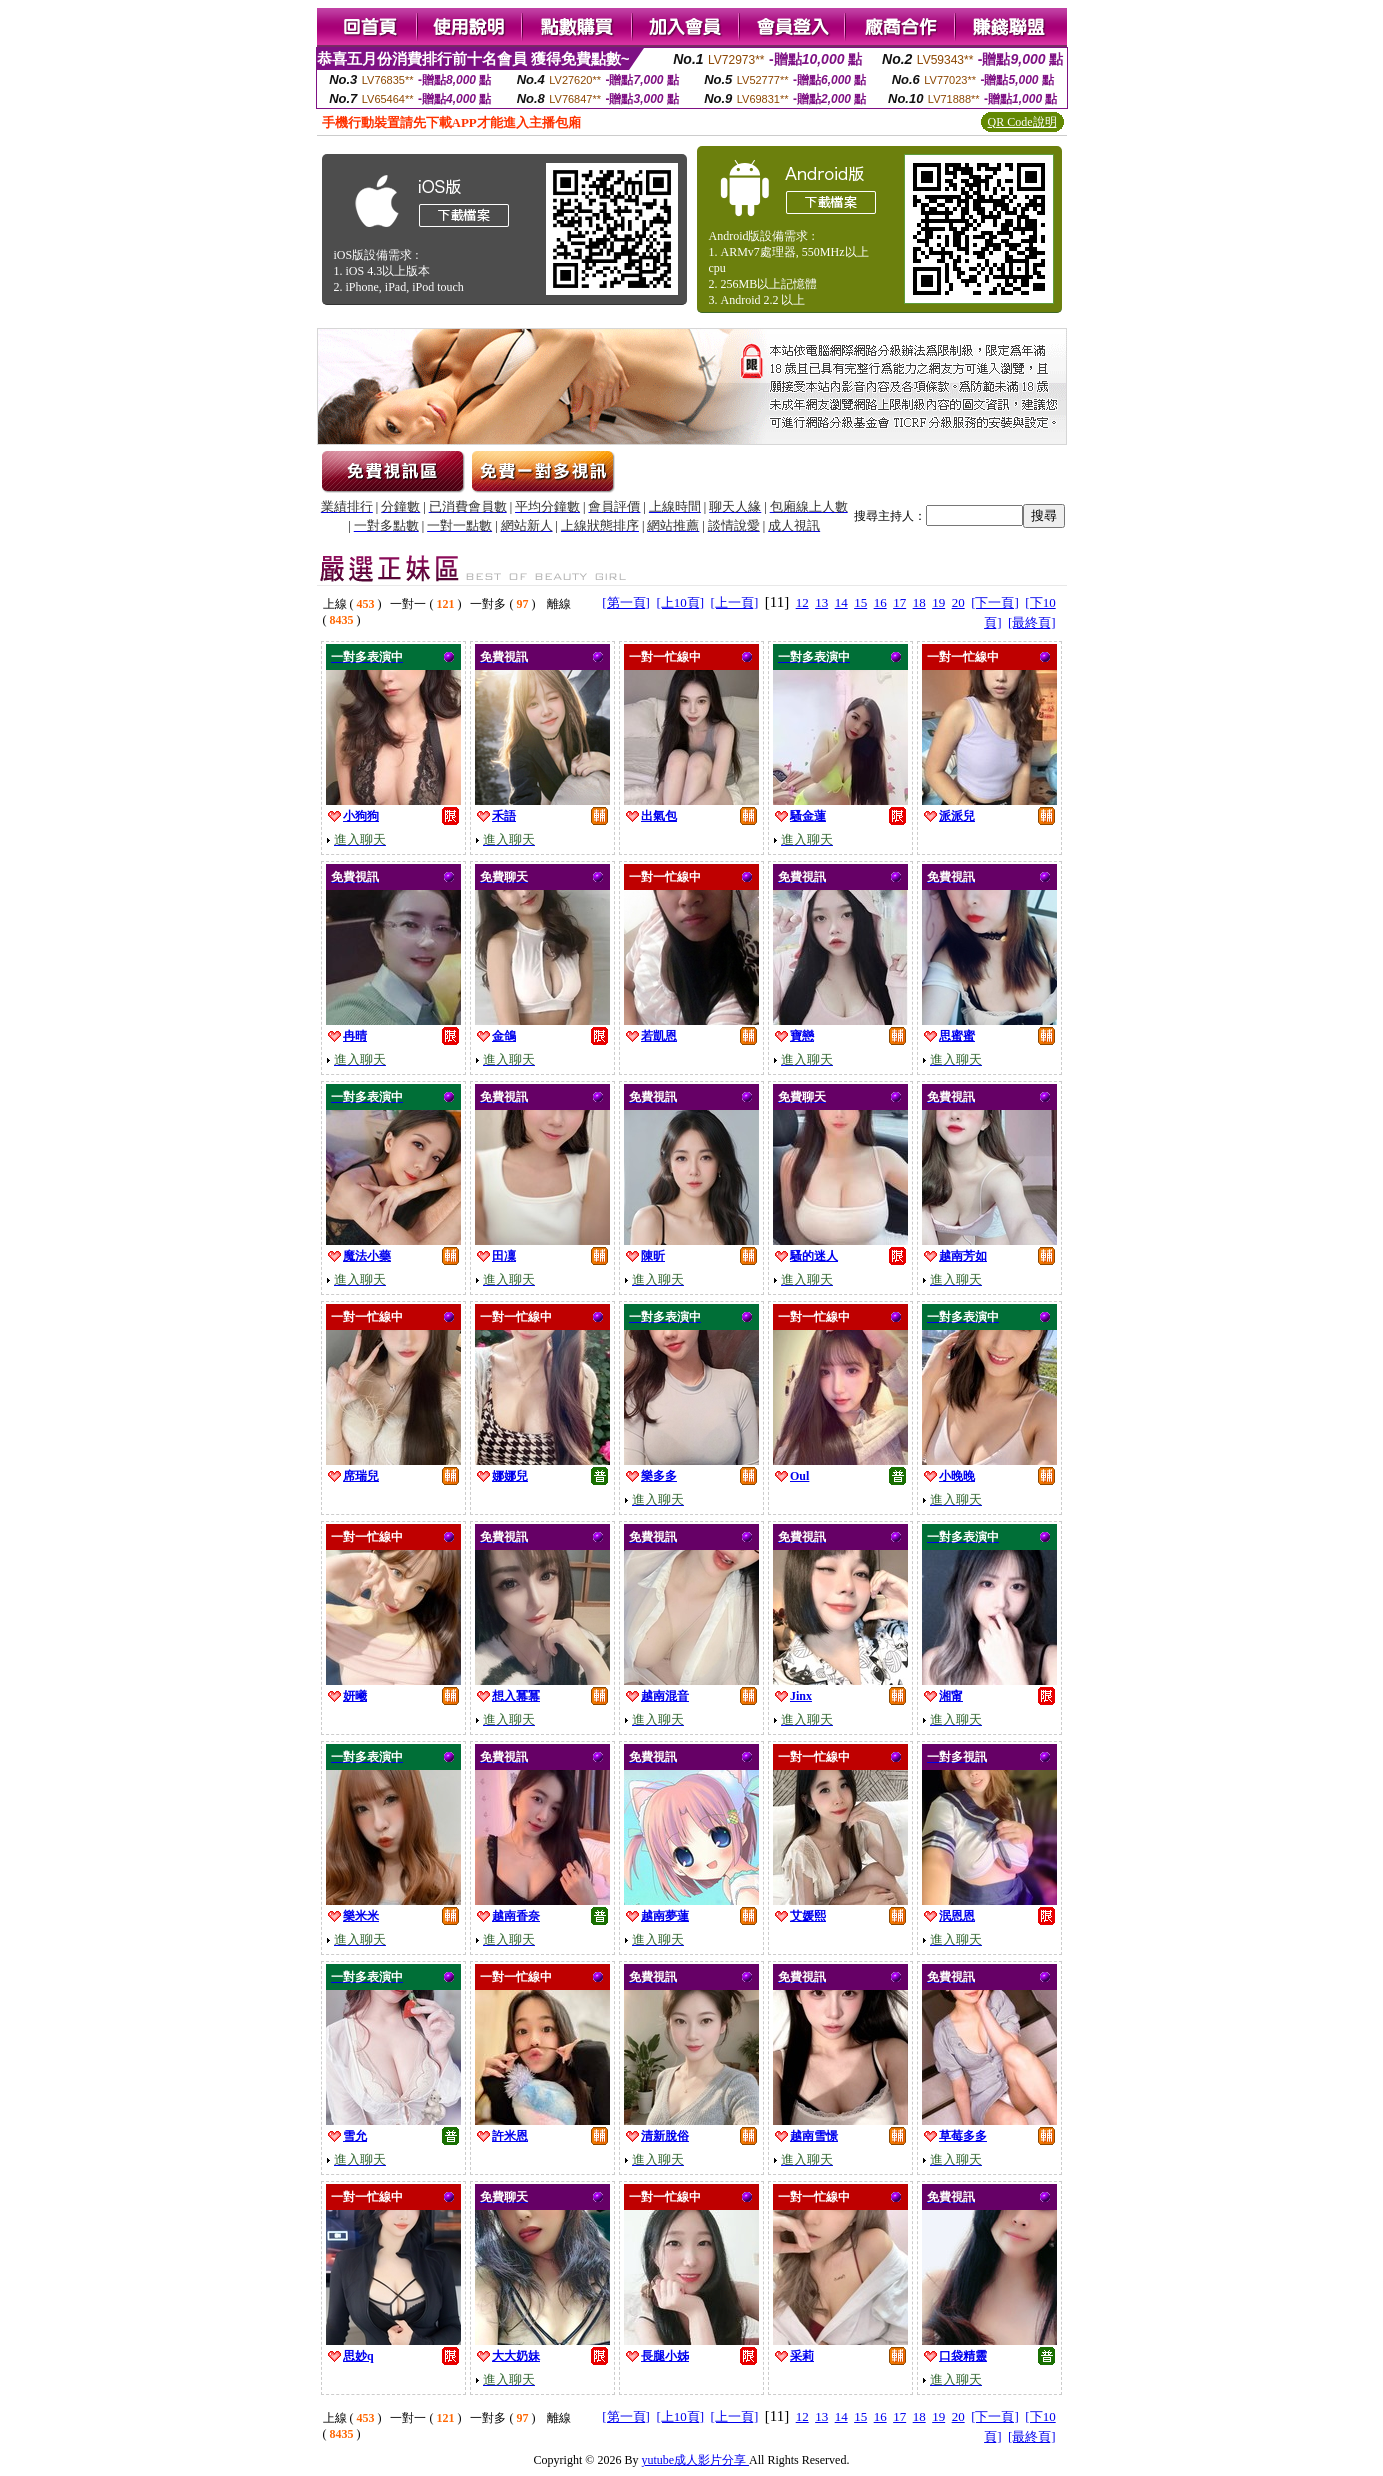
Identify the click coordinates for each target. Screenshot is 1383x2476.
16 (880, 602)
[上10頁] (680, 602)
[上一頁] (735, 602)
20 (958, 602)
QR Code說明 (1022, 122)
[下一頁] (995, 602)
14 (841, 602)
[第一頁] (626, 602)
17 (899, 602)
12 (802, 602)
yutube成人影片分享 (695, 2460)
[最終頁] (1032, 622)
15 (860, 602)
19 (938, 602)
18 (919, 602)
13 (821, 602)
